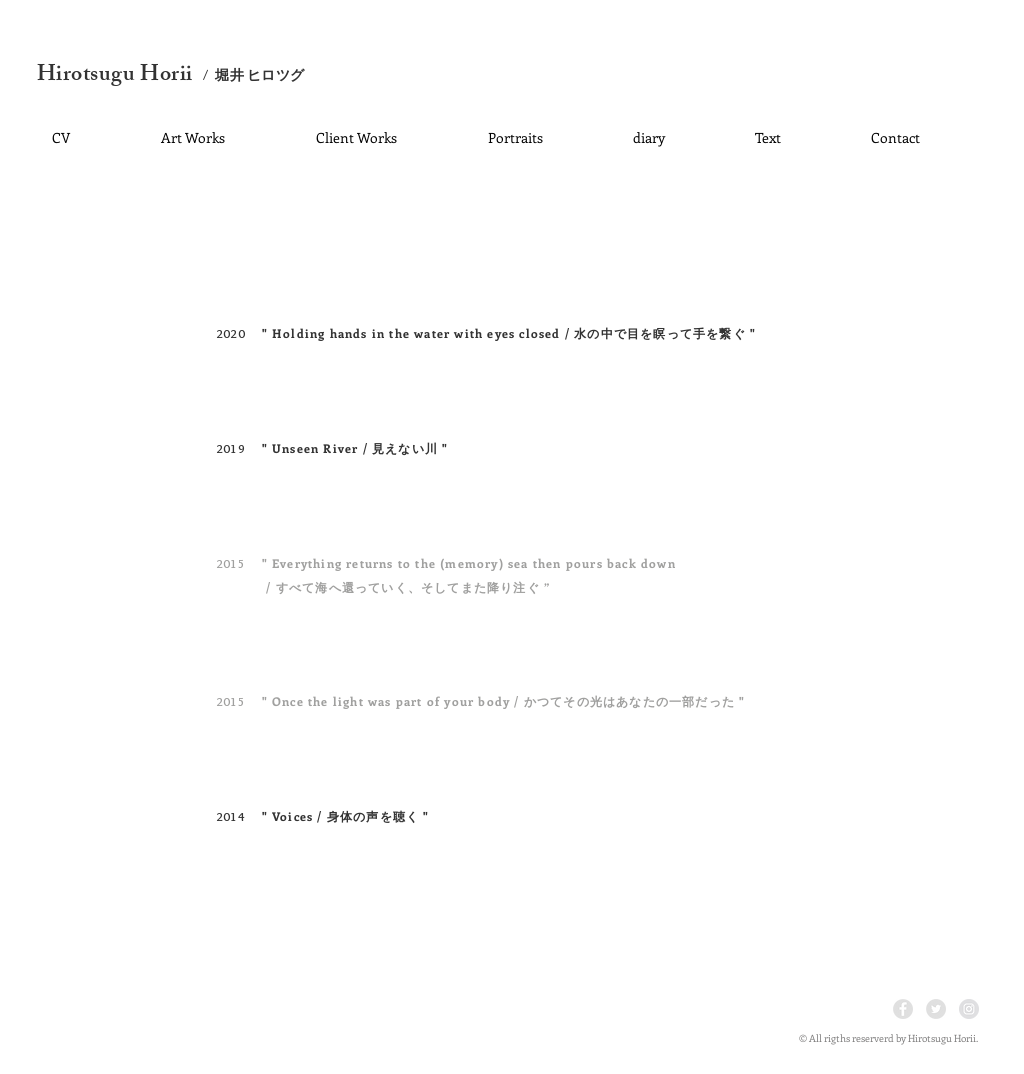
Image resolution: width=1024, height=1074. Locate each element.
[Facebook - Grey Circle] (903, 1009)
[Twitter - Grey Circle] (936, 1009)
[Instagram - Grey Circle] (969, 1009)
